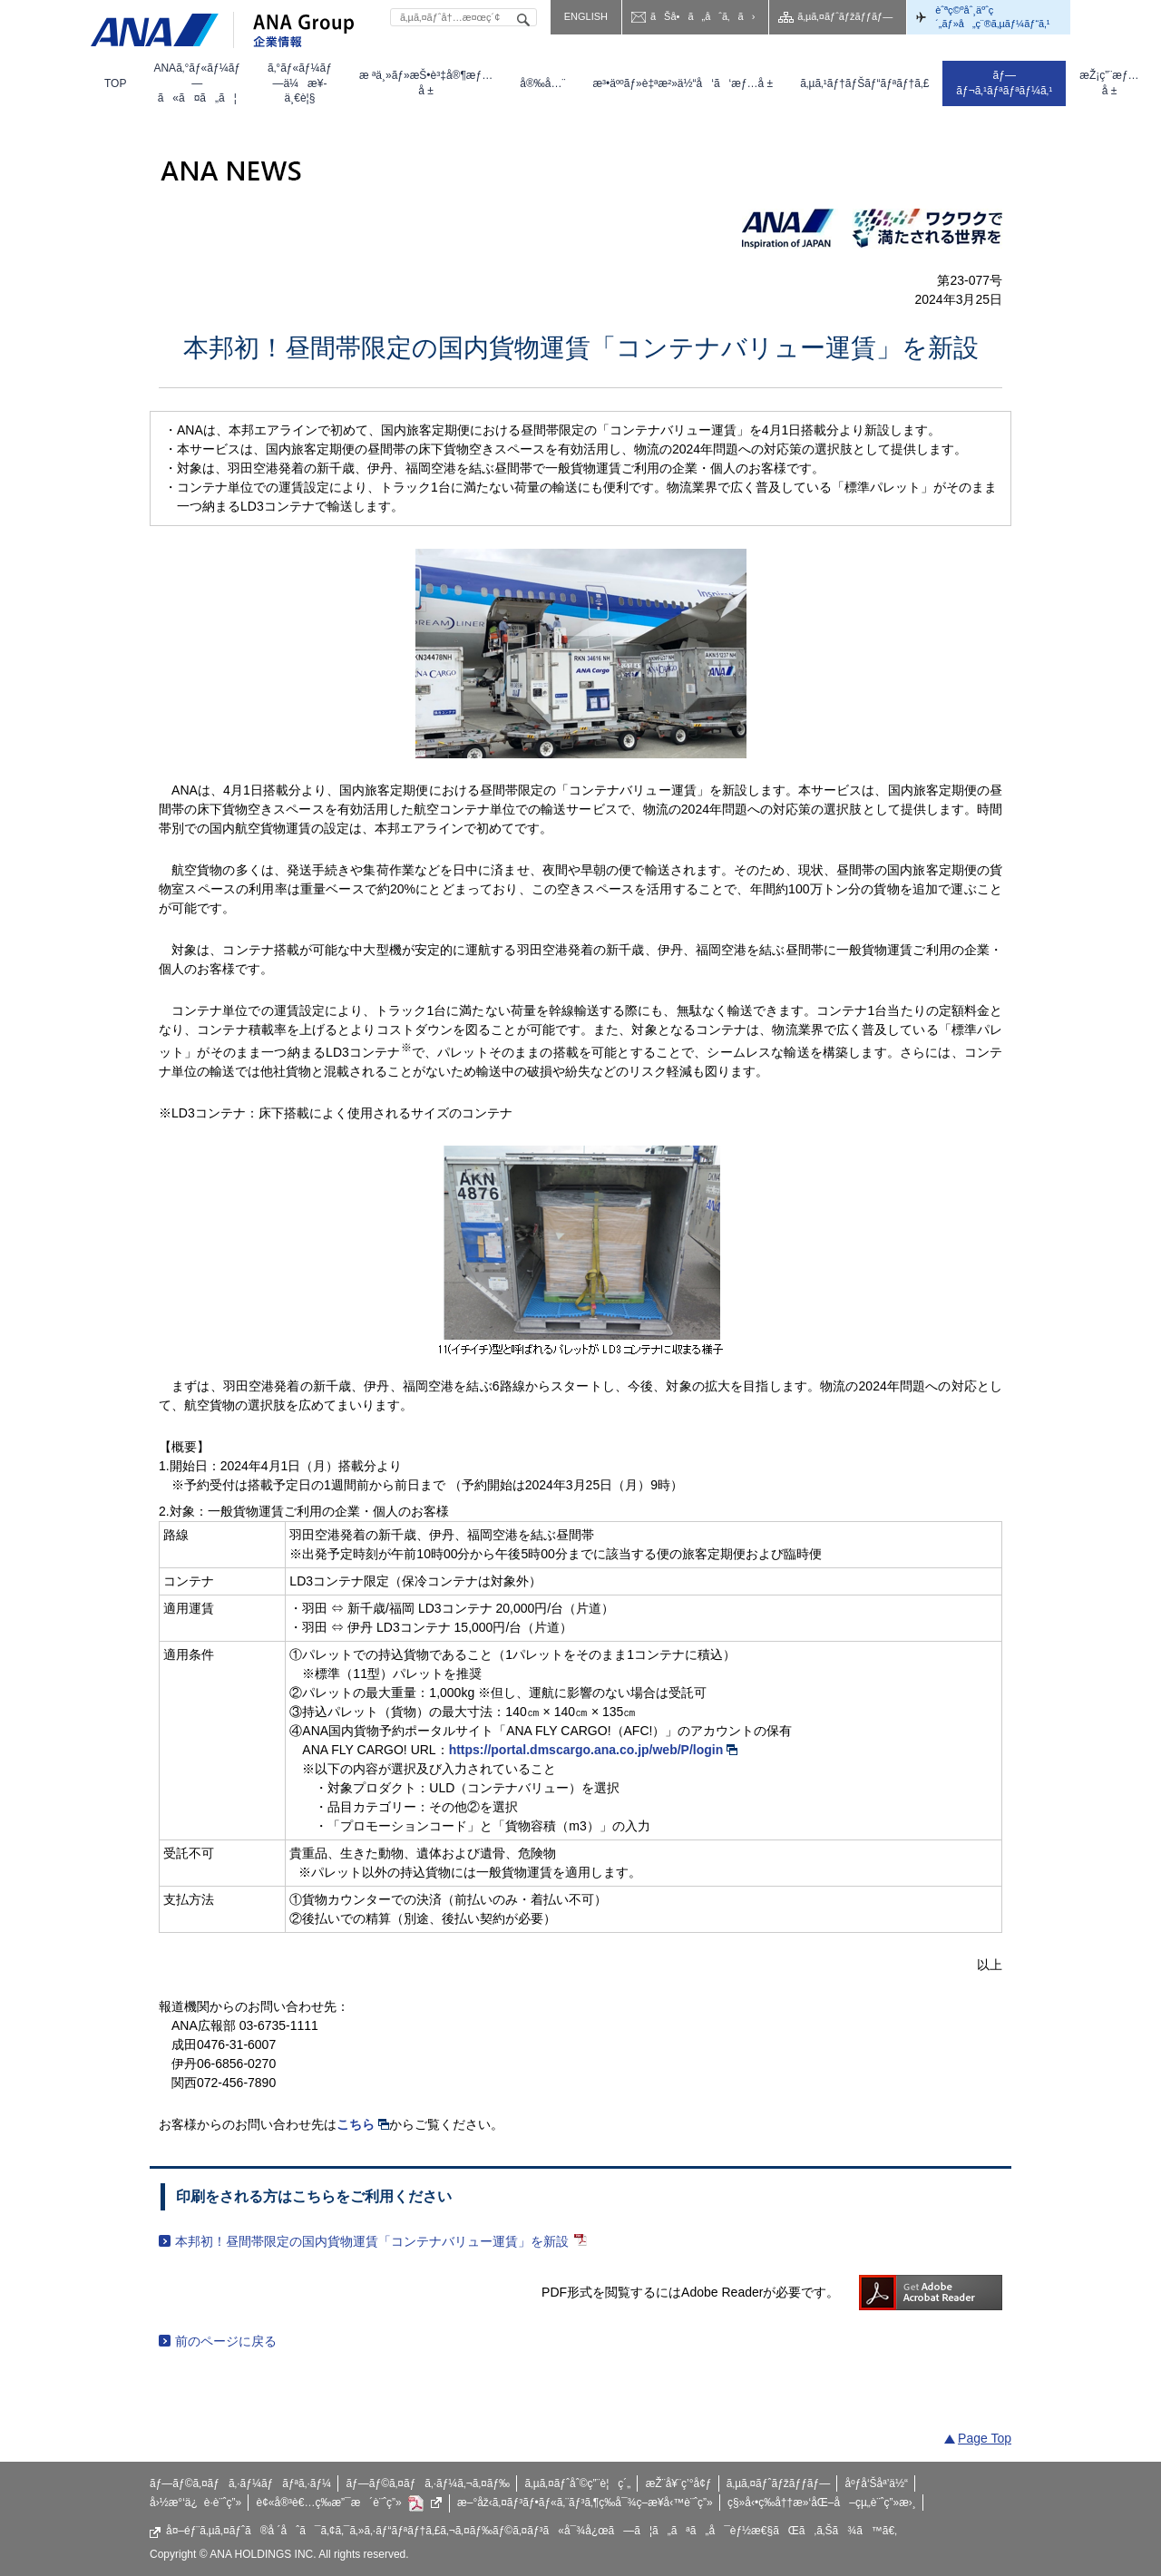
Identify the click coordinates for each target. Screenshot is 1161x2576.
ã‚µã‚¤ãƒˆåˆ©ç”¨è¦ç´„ (577, 2483)
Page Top (984, 2438)
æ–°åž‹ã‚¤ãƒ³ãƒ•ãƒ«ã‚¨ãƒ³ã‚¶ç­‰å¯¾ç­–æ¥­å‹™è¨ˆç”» (585, 2502)
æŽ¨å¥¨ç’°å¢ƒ (679, 2483)
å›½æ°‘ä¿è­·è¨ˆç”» (195, 2502)
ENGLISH (586, 16)
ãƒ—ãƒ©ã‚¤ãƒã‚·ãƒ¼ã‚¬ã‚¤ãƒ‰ (428, 2483)
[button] (197, 83)
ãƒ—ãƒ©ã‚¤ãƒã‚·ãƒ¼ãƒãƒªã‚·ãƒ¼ (240, 2483)
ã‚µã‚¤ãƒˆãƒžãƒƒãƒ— (845, 16)
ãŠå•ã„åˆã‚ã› (702, 16)
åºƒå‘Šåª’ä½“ (877, 2483)
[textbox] (463, 17)
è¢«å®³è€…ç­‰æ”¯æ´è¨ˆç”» (350, 2503)
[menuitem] (115, 83)
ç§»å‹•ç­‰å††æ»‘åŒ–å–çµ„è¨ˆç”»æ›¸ (821, 2502)
